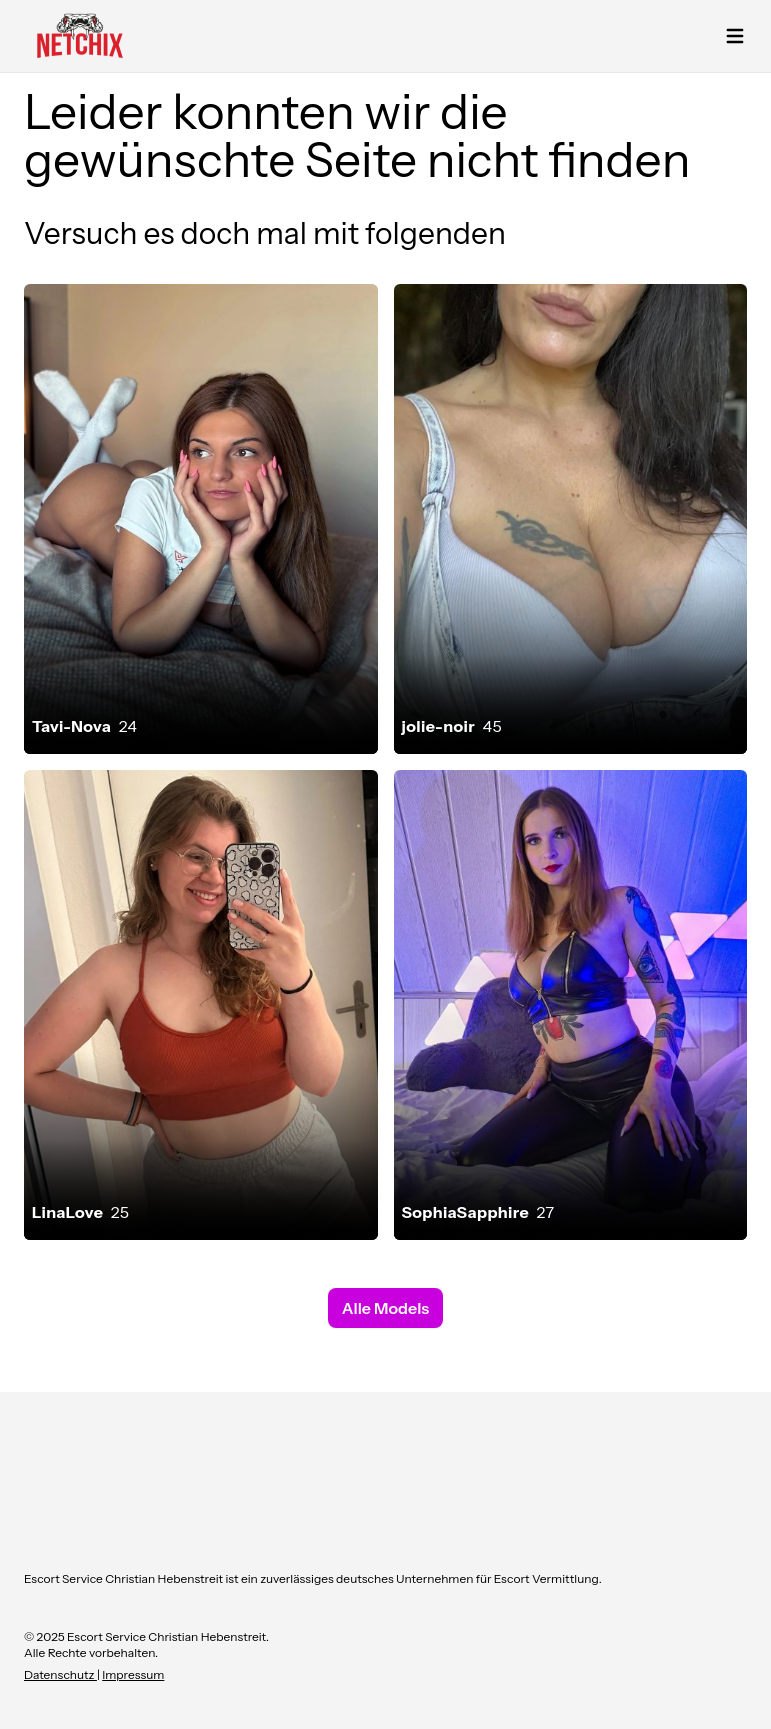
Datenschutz (60, 1674)
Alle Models (385, 1308)
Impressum (133, 1674)
